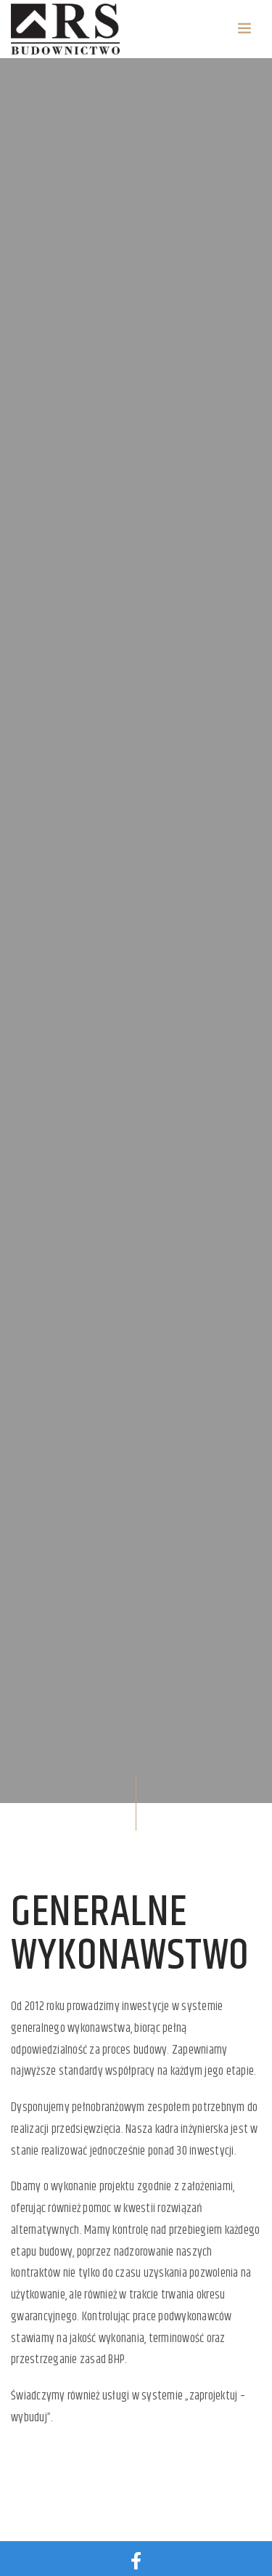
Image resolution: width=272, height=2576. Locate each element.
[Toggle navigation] (244, 29)
